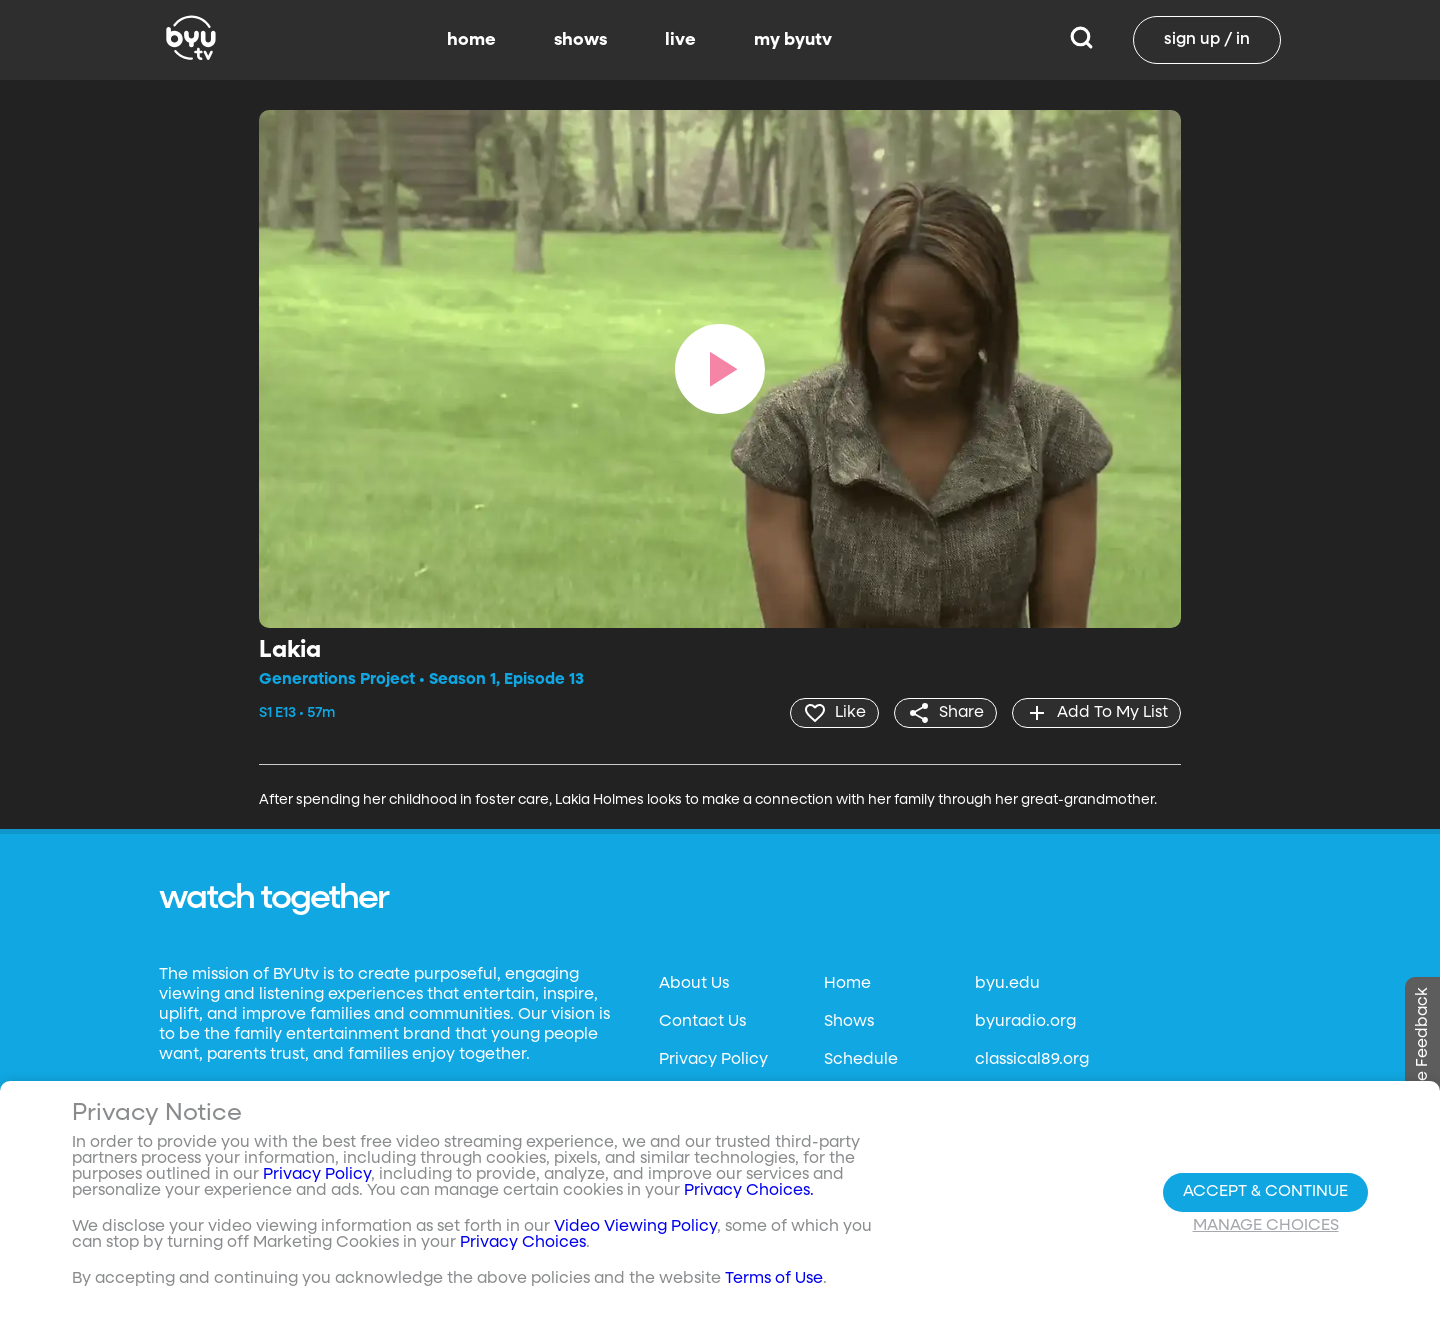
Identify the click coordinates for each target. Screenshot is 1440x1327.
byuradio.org (1025, 1022)
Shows (849, 1022)
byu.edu (1007, 984)
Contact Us (702, 1022)
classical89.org (1032, 1060)
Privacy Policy (713, 1060)
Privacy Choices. (749, 1191)
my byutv (793, 40)
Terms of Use (774, 1279)
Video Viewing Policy (635, 1227)
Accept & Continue (1265, 1192)
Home (847, 984)
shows (580, 40)
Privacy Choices (523, 1243)
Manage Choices (1266, 1226)
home (471, 40)
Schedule (861, 1060)
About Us (694, 984)
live (680, 40)
